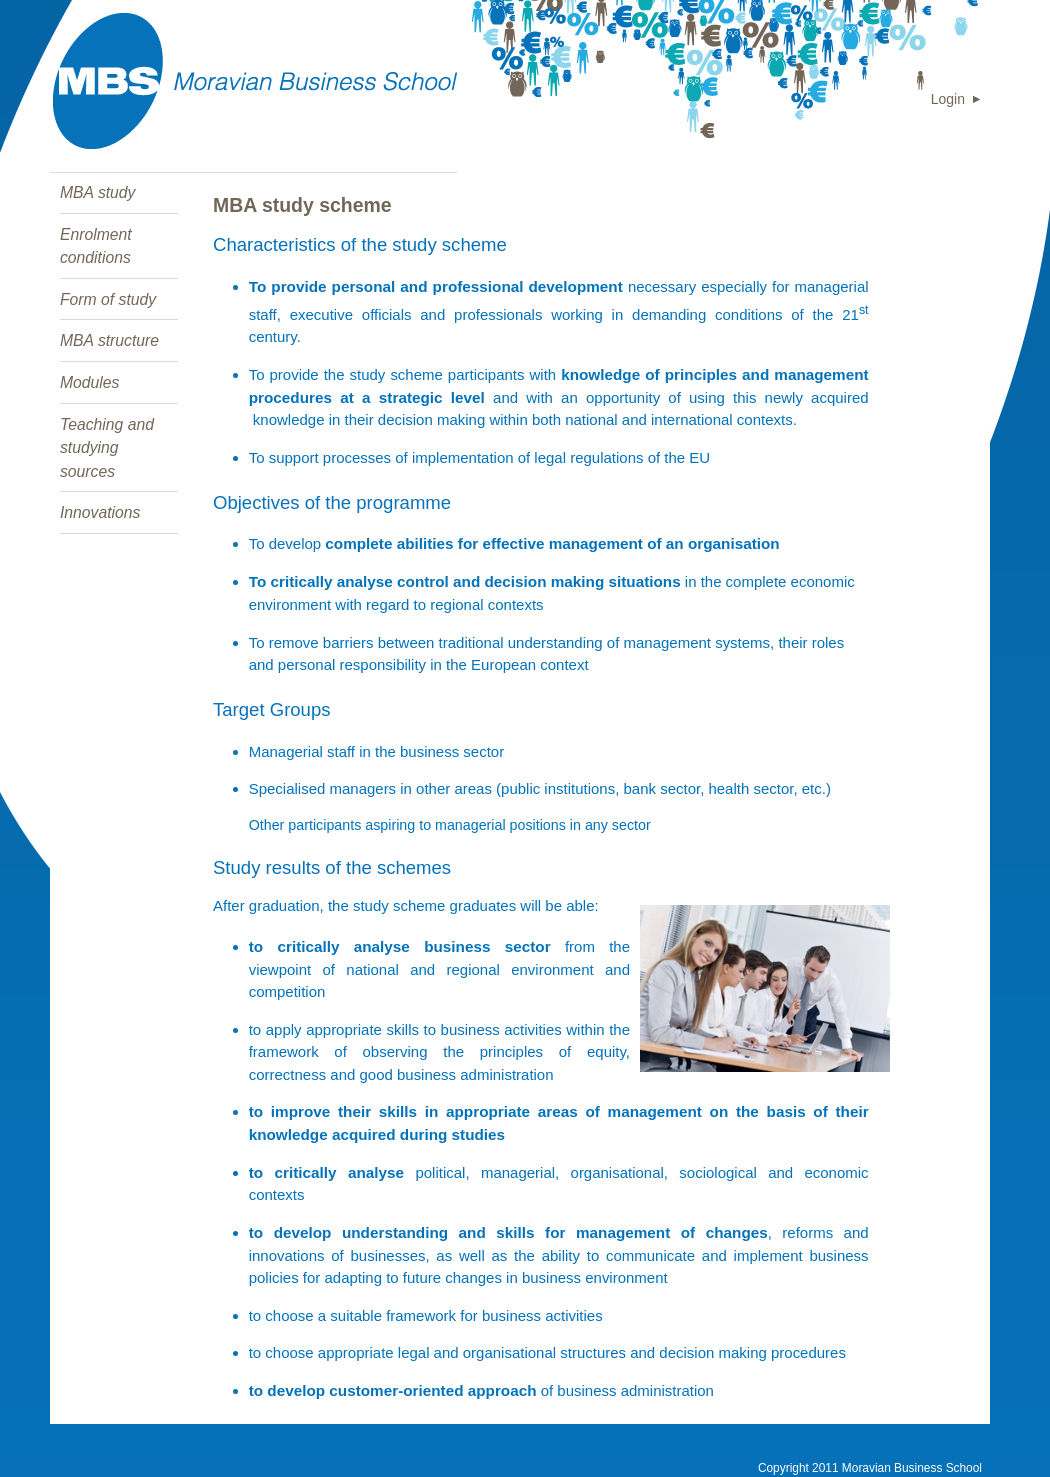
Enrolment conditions (96, 246)
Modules (89, 382)
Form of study (108, 299)
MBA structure (109, 340)
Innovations (100, 512)
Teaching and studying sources (107, 448)
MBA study (98, 192)
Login (948, 99)
